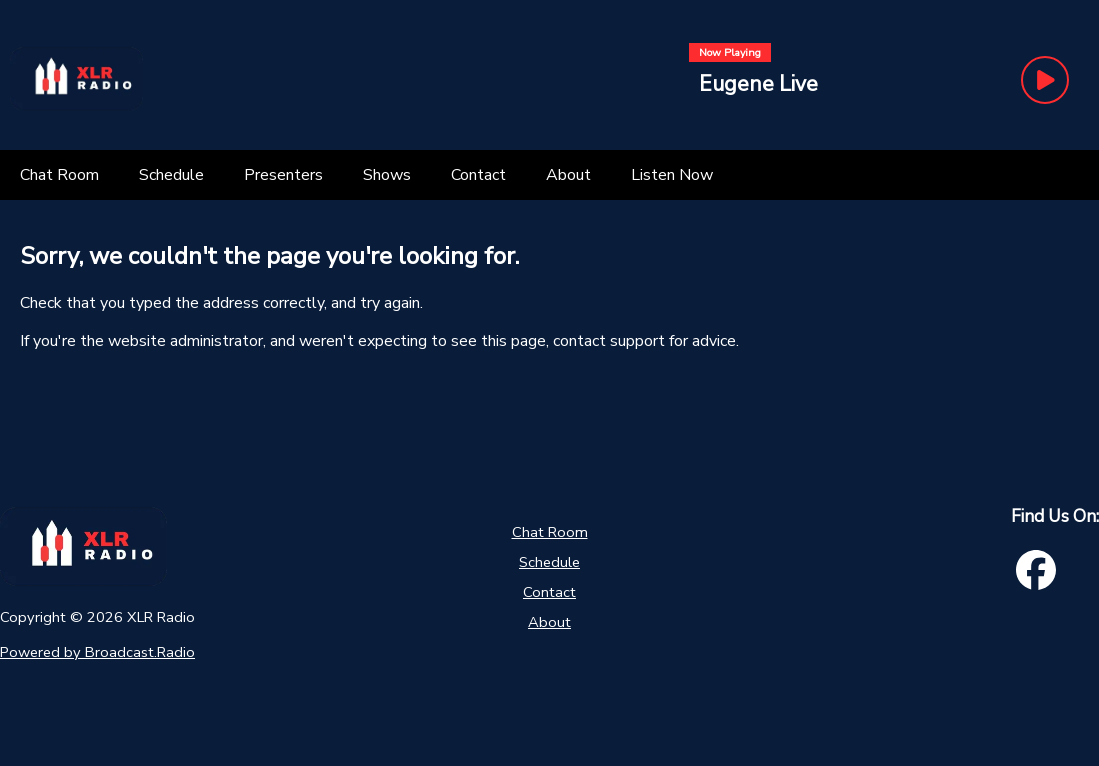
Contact (549, 592)
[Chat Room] (59, 175)
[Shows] (387, 175)
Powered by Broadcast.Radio (97, 652)
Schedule (549, 562)
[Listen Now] (672, 175)
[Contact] (478, 175)
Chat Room (550, 532)
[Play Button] (1045, 80)
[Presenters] (283, 175)
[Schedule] (171, 175)
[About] (568, 175)
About (549, 622)
